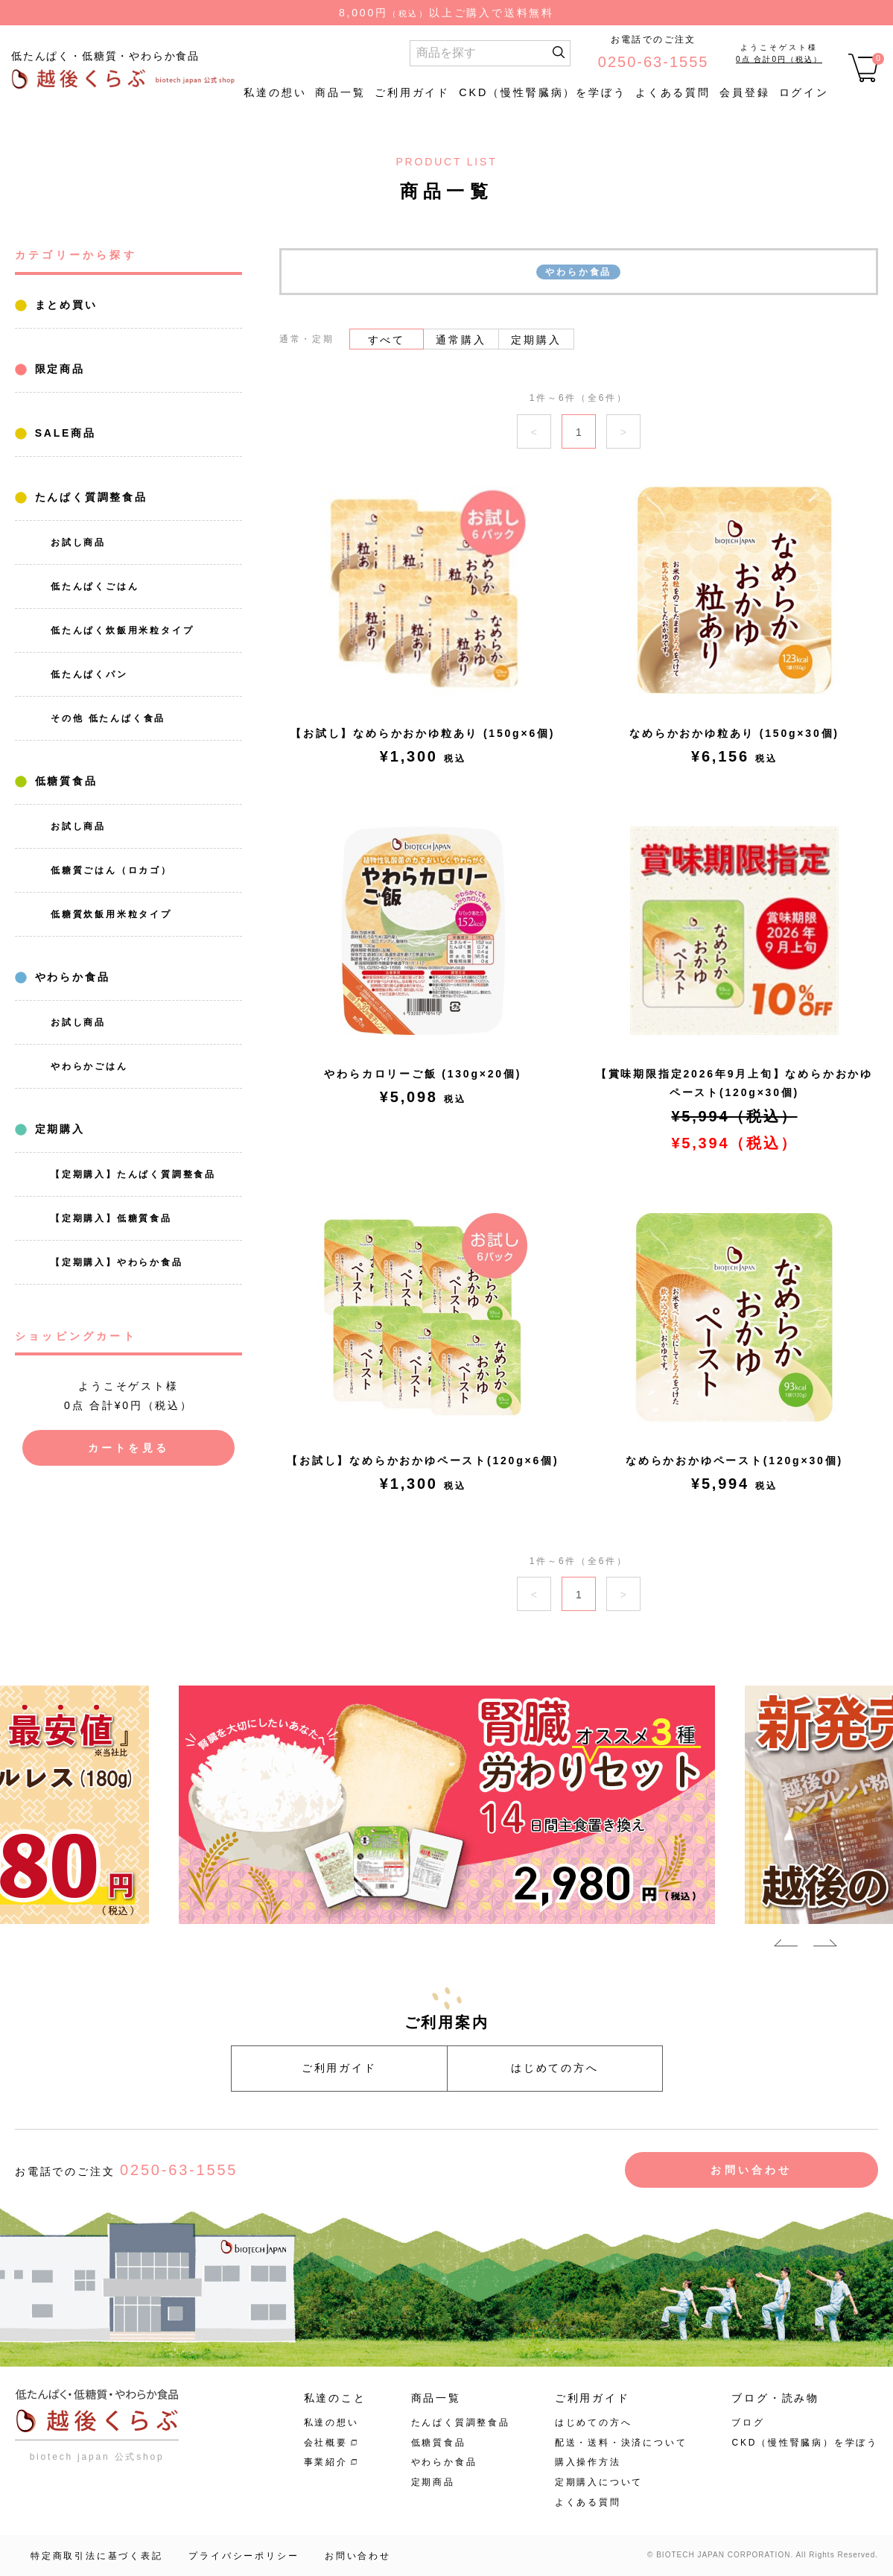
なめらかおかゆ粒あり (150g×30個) (734, 733)
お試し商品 (78, 542)
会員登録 (744, 92)
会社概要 (326, 2442)
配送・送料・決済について (621, 2442)
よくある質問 (673, 92)
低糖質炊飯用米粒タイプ (111, 914)
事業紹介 (326, 2462)
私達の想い (275, 92)
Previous (786, 1946)
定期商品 (433, 2482)
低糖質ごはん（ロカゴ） (111, 870)
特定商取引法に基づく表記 (97, 2556)
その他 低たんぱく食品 (108, 718)
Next (825, 1946)
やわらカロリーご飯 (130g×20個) (422, 1074)
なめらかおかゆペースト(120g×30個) (734, 1460)
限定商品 (57, 369)
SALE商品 (63, 433)
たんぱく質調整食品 (88, 497)
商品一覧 (340, 92)
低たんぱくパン (89, 674)
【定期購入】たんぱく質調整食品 (133, 1174)
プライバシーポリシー (243, 2556)
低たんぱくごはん (95, 586)
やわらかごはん (89, 1066)
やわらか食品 (70, 977)
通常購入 (461, 340)
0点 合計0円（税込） (779, 59)
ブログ (747, 2422)
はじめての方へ (555, 2068)
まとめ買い (64, 305)
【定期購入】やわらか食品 (117, 1262)
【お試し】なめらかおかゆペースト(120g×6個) (423, 1460)
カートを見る (128, 1448)
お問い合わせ (751, 2170)
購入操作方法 (588, 2462)
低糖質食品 (64, 781)
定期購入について (599, 2482)
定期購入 (57, 1129)
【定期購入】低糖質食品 (111, 1218)
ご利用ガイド (412, 92)
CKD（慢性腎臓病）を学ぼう (542, 92)
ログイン (804, 92)
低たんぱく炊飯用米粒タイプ (122, 630)
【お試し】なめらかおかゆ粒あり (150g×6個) (422, 733)
